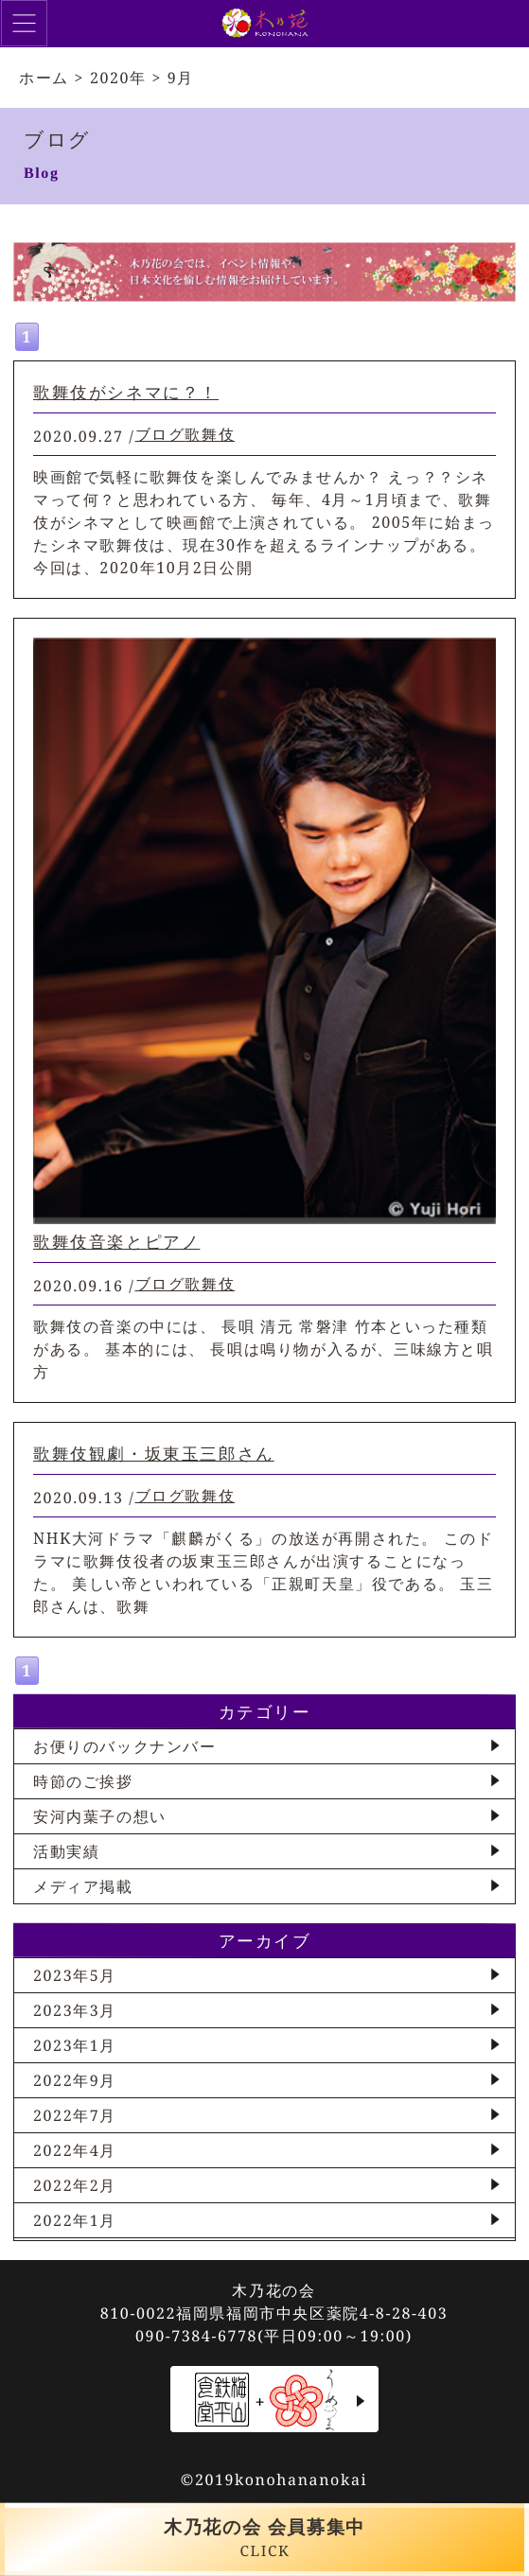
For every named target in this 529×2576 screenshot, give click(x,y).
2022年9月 (74, 2080)
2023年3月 (74, 2010)
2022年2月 (74, 2185)
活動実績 (66, 1851)
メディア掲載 (83, 1886)
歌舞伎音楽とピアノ (116, 1241)
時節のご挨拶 (83, 1781)
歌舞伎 (210, 434)
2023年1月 (74, 2045)
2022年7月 (74, 2115)
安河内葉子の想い (100, 1816)
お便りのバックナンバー (125, 1746)
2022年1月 (74, 2220)
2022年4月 (74, 2150)
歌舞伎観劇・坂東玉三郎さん (153, 1453)
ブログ (160, 434)
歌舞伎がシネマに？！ (126, 391)
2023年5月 (74, 1975)
